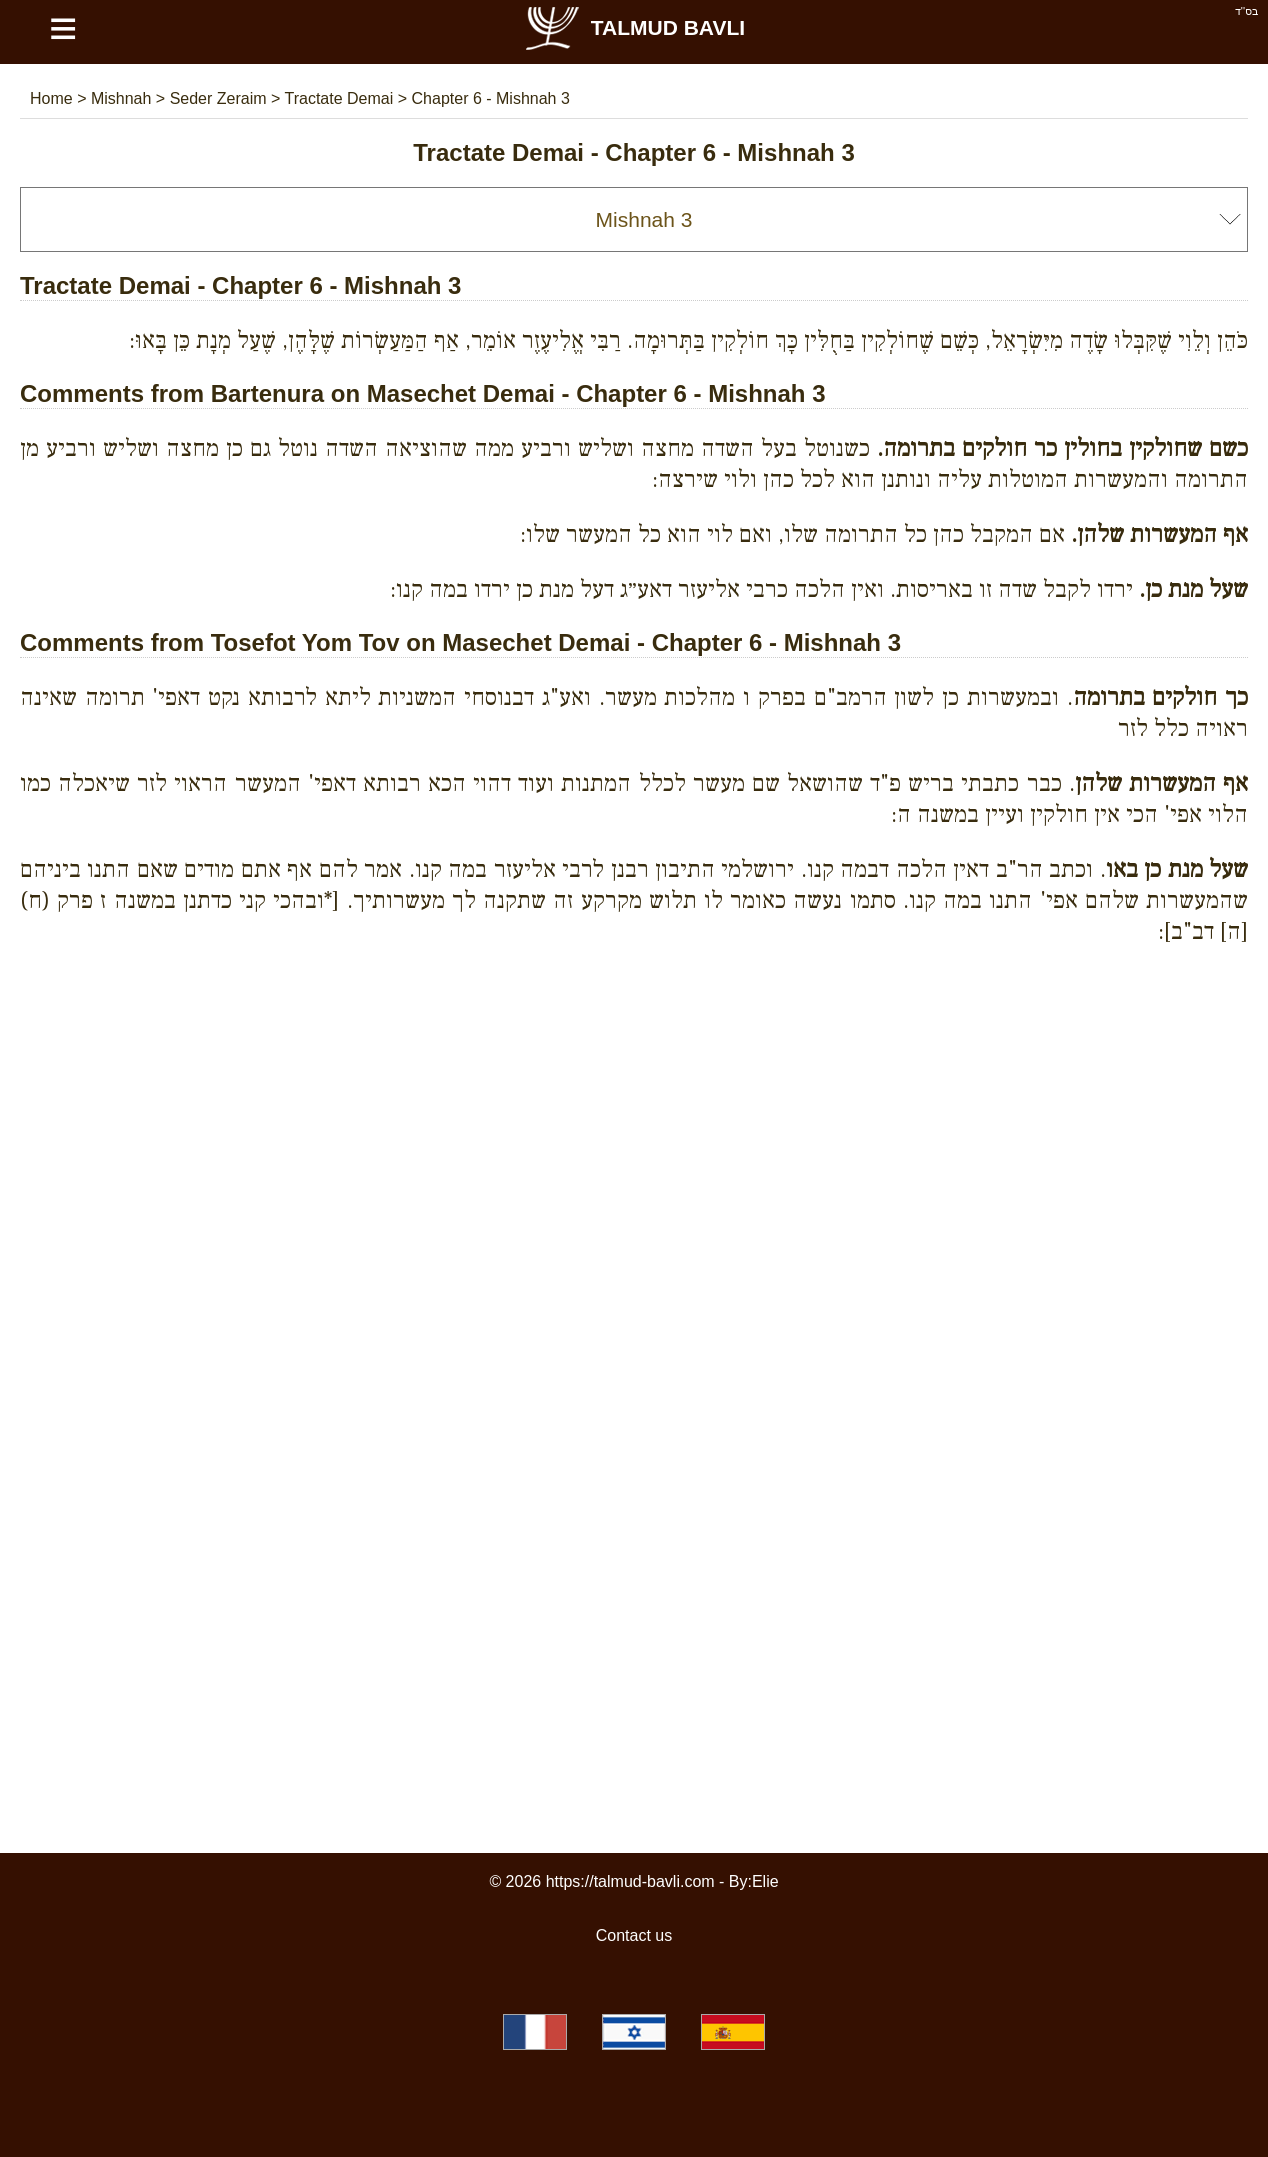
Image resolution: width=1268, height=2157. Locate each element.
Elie (765, 1881)
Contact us (634, 1935)
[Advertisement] (634, 1052)
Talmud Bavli (634, 27)
